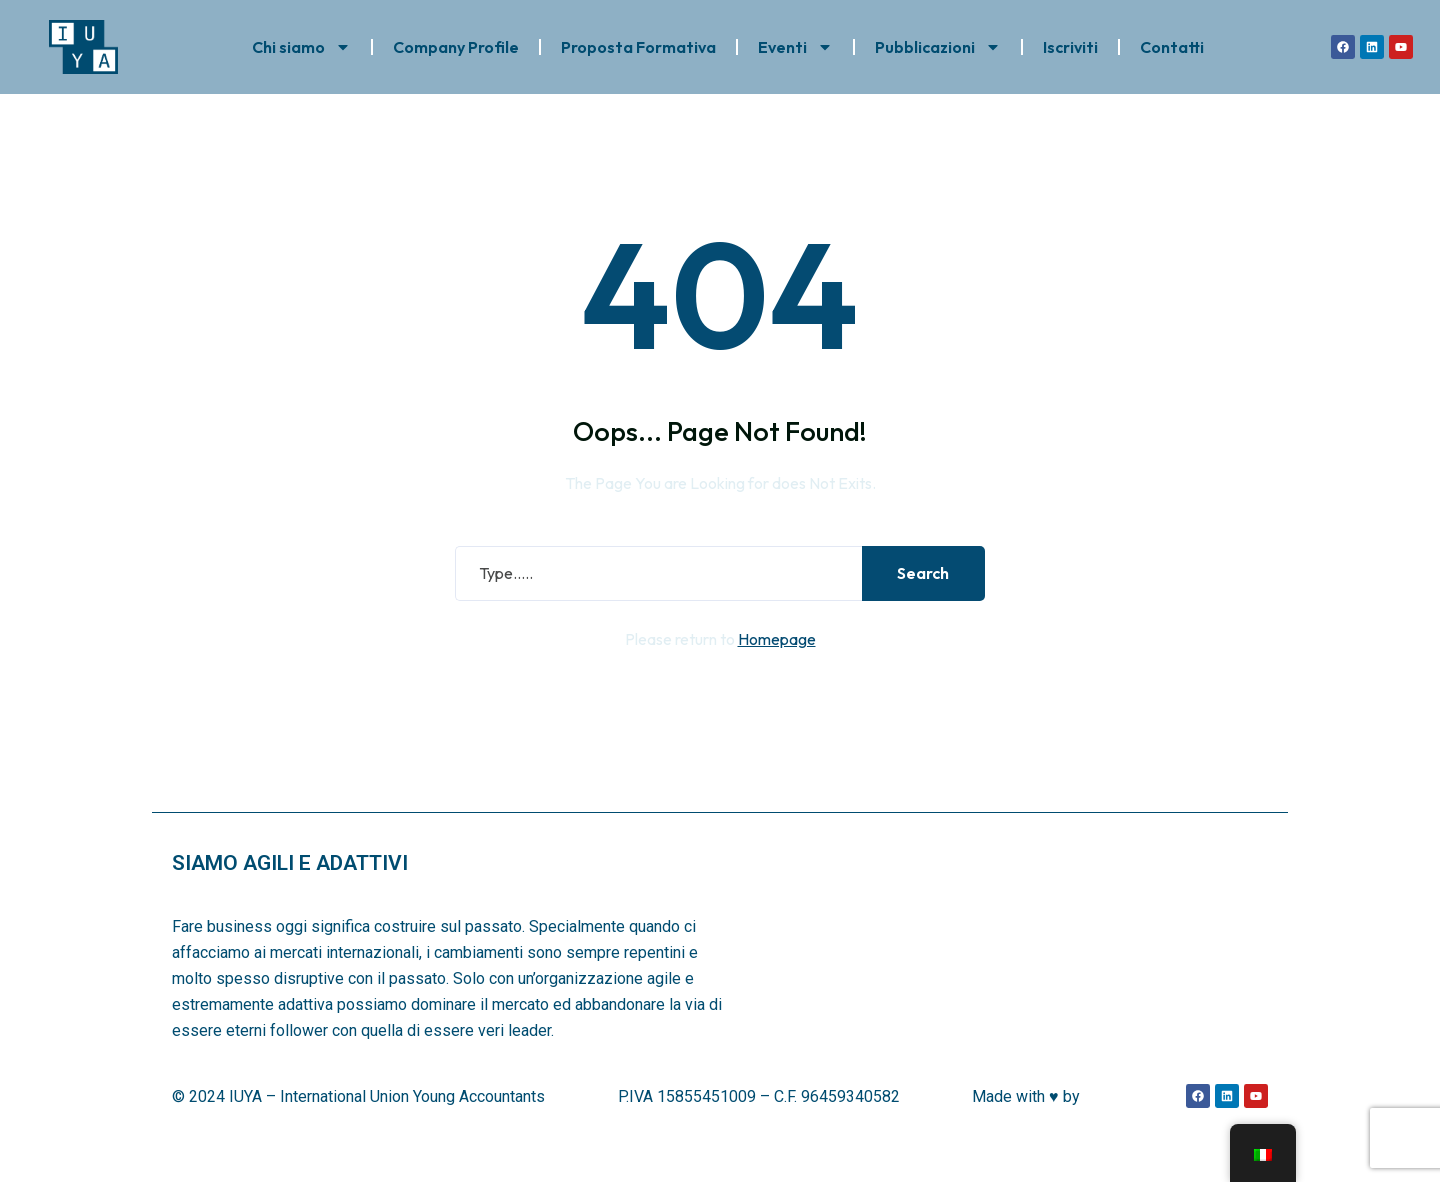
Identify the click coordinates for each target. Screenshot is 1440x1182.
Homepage (777, 666)
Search (919, 600)
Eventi (795, 43)
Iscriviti (1070, 43)
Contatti (1172, 43)
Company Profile (456, 43)
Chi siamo (301, 43)
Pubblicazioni (938, 43)
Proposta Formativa (638, 43)
